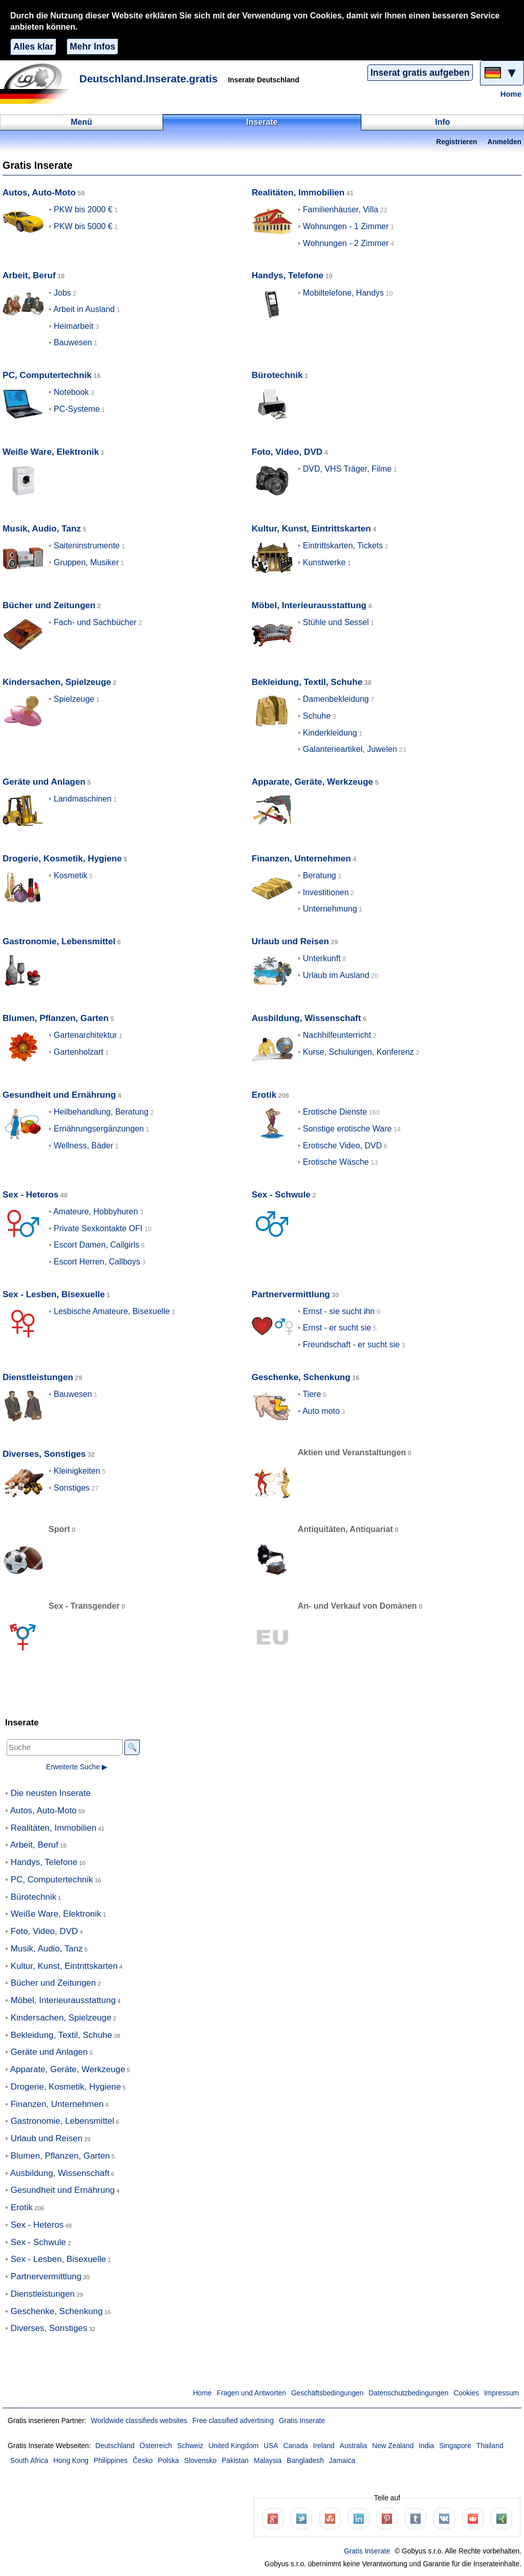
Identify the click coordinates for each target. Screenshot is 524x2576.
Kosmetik (71, 875)
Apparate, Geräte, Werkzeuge (312, 782)
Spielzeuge (74, 699)
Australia (353, 2446)
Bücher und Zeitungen (49, 605)
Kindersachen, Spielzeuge (57, 682)
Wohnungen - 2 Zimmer (346, 243)
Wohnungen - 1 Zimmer (346, 226)
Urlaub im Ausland (336, 975)
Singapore (455, 2446)
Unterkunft (322, 958)
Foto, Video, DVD (287, 452)
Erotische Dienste (335, 1111)
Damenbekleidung (336, 699)
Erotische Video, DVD (342, 1145)
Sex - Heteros (30, 1195)
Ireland (324, 2446)
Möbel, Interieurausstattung (309, 605)
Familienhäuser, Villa (340, 209)
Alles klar (33, 46)
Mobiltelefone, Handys (343, 292)
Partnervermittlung (291, 1294)
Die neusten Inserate (51, 1793)
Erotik (264, 1095)
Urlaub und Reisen (290, 941)
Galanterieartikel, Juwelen (350, 749)
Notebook (71, 392)
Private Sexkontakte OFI (98, 1228)
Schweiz (190, 2446)
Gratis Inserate (302, 2421)
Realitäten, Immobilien (298, 192)
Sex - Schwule (281, 1195)
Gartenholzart (78, 1052)
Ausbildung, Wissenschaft (306, 1018)
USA (271, 2446)
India (426, 2446)
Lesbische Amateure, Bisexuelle (112, 1311)
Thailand (490, 2446)
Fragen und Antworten (251, 2393)
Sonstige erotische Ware (347, 1128)
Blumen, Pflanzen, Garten (55, 1018)
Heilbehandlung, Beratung (101, 1111)
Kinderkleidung (330, 732)
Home (510, 94)
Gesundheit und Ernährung (59, 1095)
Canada (295, 2446)
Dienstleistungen (38, 1377)
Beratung (319, 875)
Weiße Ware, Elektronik (51, 452)
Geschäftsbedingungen (327, 2393)
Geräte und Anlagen (44, 782)
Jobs (62, 292)
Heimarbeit (73, 326)
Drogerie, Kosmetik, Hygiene (62, 858)
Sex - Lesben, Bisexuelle (54, 1294)
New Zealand (392, 2446)
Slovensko (200, 2460)
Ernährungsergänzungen (99, 1128)
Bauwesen (73, 342)
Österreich (156, 2446)
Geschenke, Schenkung (301, 1377)
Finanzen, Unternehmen (301, 858)
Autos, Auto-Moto (39, 192)
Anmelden (504, 142)
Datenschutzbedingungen (408, 2393)
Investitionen (326, 892)
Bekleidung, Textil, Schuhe (307, 682)
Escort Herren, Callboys (97, 1261)
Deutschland (114, 2446)
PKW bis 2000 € (83, 209)
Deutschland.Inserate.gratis (148, 78)
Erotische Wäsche (336, 1162)
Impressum (501, 2393)
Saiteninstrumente (87, 545)
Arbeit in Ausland (84, 309)
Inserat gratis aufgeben (420, 73)
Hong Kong (71, 2460)
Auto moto (321, 1411)
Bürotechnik (277, 375)
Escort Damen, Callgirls (96, 1244)
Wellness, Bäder (83, 1145)
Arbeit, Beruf (29, 275)
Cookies (466, 2393)
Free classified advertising (233, 2421)
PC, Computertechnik (47, 375)
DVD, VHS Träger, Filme (347, 468)
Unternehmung (330, 908)
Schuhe (317, 716)
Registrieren (456, 142)
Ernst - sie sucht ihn (339, 1311)
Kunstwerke (324, 562)
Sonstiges (72, 1487)
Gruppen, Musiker (86, 562)
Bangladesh (305, 2460)
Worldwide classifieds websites (139, 2421)
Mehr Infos (92, 46)
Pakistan (235, 2460)
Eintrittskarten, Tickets (343, 545)
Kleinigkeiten (77, 1471)
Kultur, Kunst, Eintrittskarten (311, 529)
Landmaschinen (83, 798)
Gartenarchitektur (85, 1035)
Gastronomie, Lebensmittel (59, 941)
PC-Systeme (77, 409)
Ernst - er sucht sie (337, 1327)
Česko (142, 2460)
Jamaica (342, 2460)
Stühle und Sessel (336, 622)
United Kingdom (233, 2446)
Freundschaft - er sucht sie (351, 1344)
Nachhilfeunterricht (337, 1035)
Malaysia (267, 2460)
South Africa (29, 2460)
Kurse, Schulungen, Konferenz (358, 1052)
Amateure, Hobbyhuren (95, 1211)
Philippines (111, 2460)
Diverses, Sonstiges (44, 1454)
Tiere (311, 1394)
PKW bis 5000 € (83, 226)
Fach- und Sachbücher (95, 622)
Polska (168, 2460)
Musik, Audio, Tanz (42, 529)
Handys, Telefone (287, 275)
